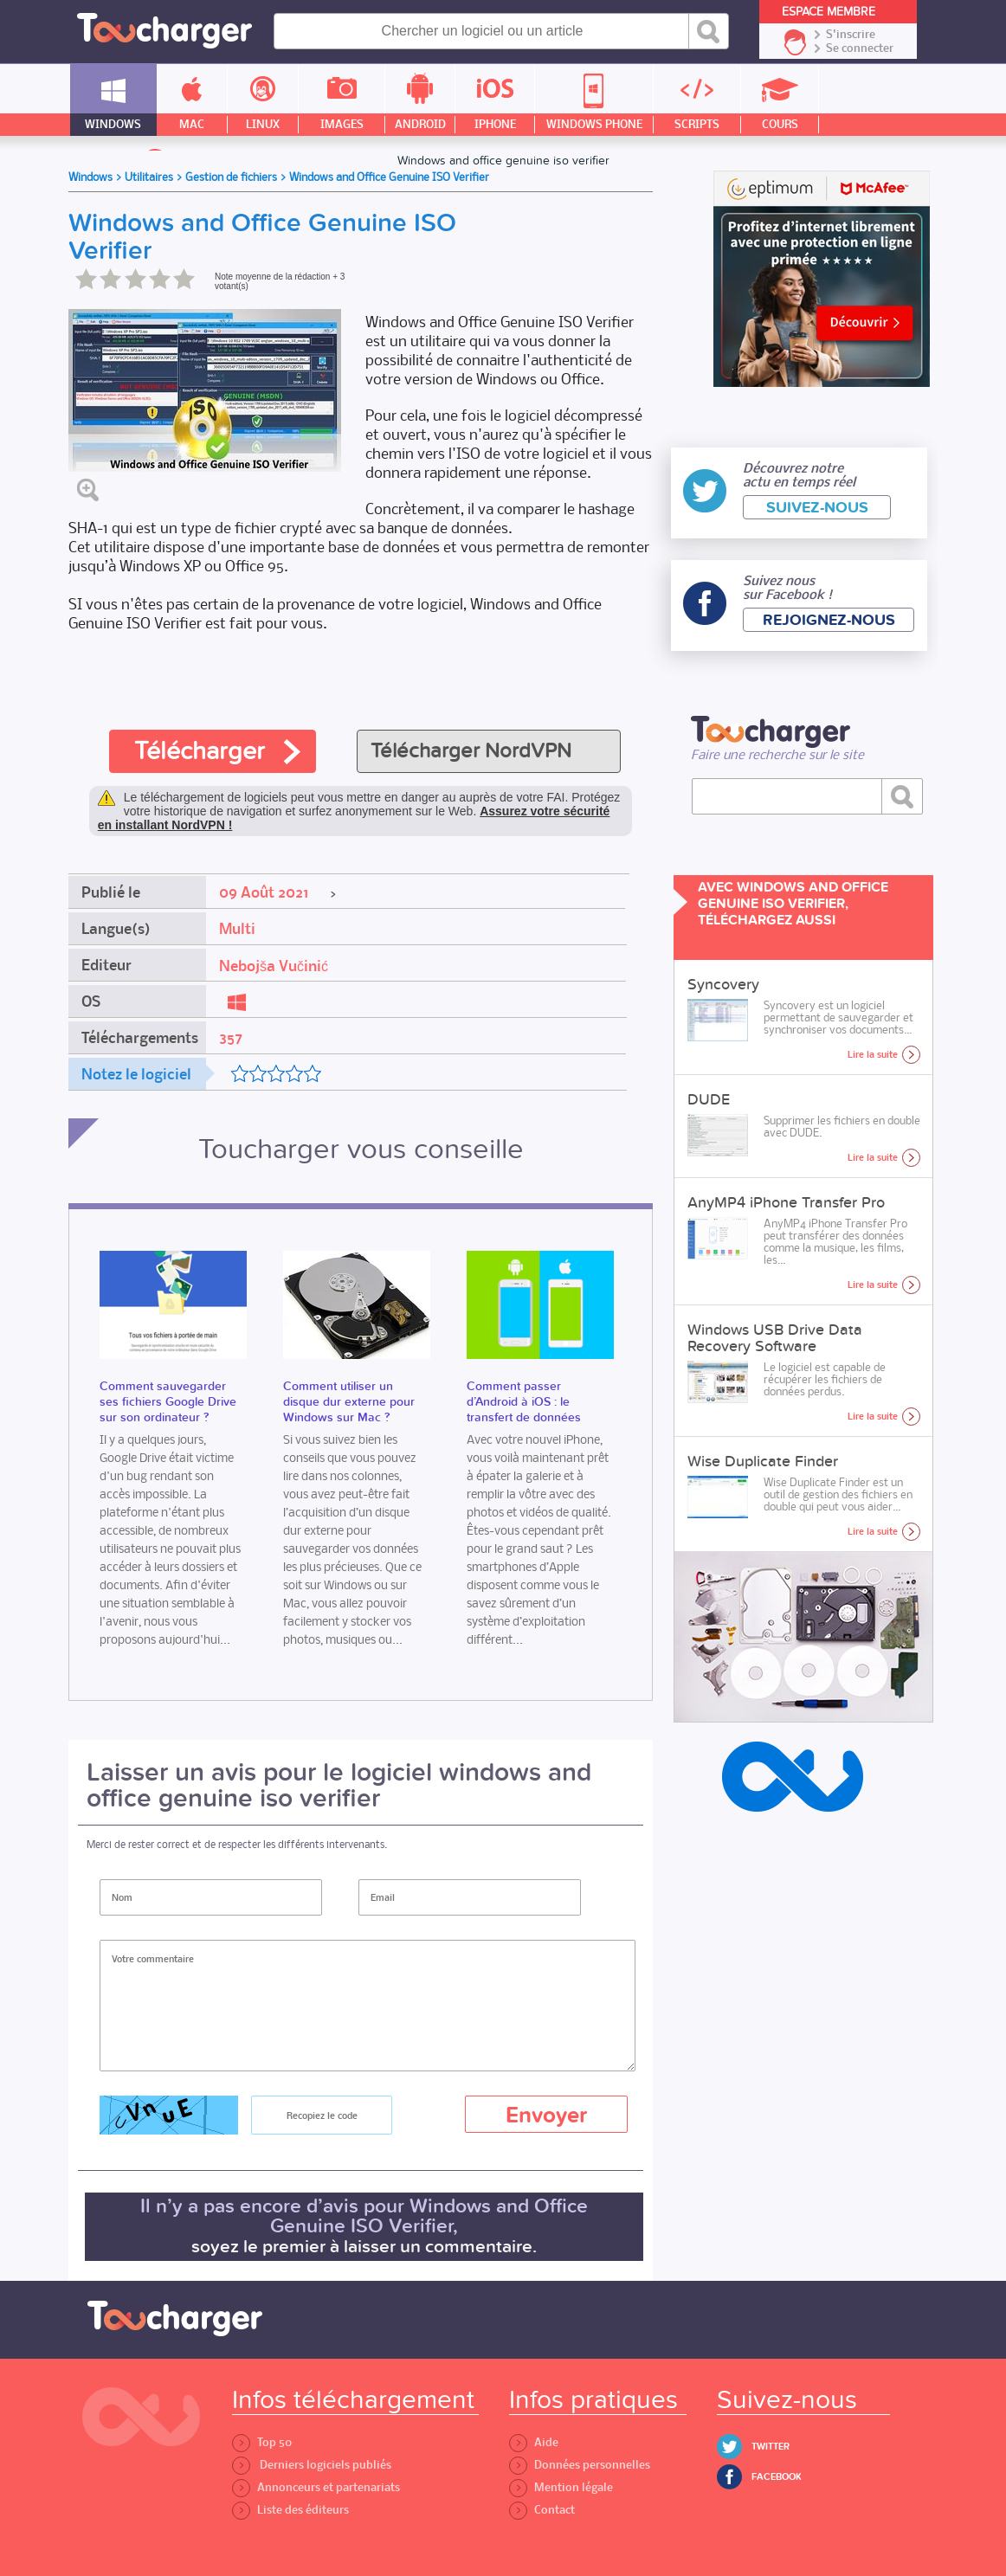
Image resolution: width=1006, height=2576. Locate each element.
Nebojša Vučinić (273, 966)
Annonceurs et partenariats (316, 2487)
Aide (533, 2442)
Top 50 (262, 2442)
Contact (542, 2510)
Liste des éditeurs (290, 2510)
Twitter (770, 2446)
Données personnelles (579, 2465)
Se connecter (859, 48)
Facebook (776, 2477)
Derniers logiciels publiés (311, 2465)
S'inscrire (850, 35)
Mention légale (561, 2487)
